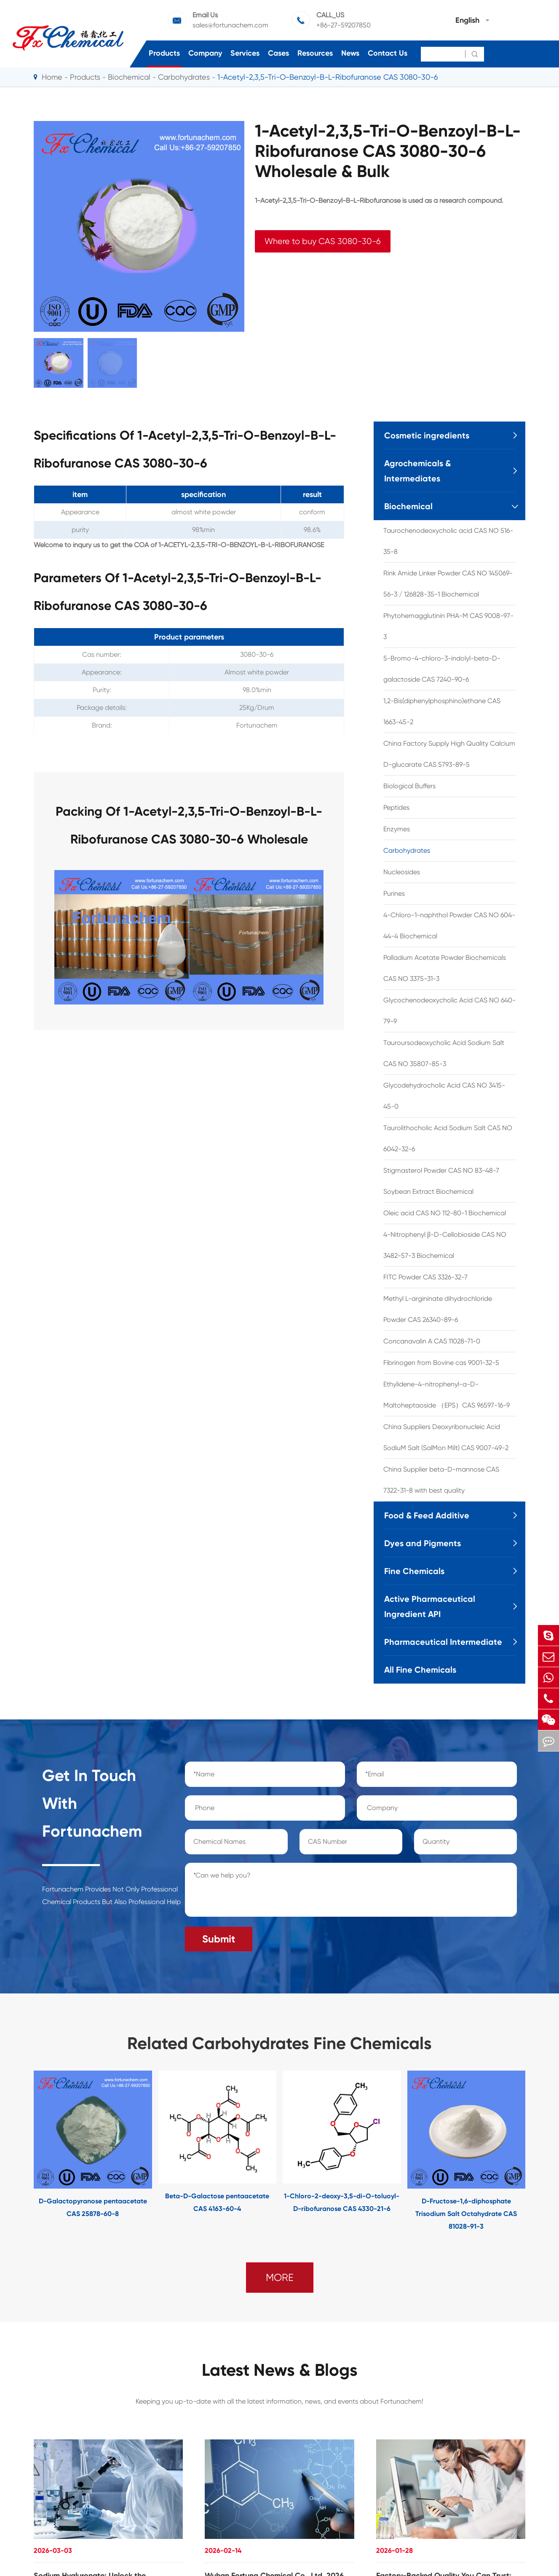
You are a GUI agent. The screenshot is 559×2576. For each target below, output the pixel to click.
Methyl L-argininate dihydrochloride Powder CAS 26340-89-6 (437, 1309)
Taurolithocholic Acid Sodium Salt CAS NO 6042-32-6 (447, 1138)
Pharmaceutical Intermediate (443, 1642)
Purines (394, 893)
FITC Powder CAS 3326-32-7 (425, 1277)
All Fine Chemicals (420, 1670)
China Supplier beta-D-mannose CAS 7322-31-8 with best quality (441, 1479)
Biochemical (129, 77)
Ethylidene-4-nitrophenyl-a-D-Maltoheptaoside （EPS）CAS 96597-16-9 (446, 1394)
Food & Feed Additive (426, 1515)
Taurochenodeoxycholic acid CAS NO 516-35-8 (448, 541)
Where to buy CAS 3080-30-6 (323, 241)
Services (244, 53)
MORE (280, 2277)
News (350, 53)
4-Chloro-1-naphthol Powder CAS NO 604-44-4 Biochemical (449, 925)
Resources (315, 53)
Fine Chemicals (414, 1571)
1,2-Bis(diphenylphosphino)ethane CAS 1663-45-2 (441, 711)
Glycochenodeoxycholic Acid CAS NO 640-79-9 (449, 1010)
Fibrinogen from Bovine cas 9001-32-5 (441, 1363)
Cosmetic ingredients (426, 435)
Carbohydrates (184, 77)
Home (52, 77)
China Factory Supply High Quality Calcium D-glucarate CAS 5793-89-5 (449, 753)
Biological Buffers (409, 786)
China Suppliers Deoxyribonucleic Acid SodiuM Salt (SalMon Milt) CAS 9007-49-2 (445, 1437)
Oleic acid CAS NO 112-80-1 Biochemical (444, 1213)
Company (205, 53)
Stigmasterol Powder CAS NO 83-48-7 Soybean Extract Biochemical (441, 1180)
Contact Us (387, 53)
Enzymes (396, 829)
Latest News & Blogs (280, 2370)
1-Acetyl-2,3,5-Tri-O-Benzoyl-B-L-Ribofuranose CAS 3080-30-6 (327, 77)
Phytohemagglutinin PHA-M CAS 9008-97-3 (448, 626)
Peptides (396, 807)
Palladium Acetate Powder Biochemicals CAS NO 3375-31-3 (444, 968)
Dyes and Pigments (422, 1543)
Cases (278, 53)
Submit (218, 1939)
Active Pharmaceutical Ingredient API (429, 1606)
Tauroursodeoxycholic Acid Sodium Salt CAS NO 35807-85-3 (443, 1053)
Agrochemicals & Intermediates (417, 471)
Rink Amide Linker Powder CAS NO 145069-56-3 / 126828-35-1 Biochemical (448, 583)
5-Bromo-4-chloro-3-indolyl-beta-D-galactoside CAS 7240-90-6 (441, 668)
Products (164, 53)
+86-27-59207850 (343, 25)
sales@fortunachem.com (230, 25)
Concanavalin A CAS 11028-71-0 (431, 1341)
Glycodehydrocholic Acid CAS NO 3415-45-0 (444, 1095)
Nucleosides (401, 872)
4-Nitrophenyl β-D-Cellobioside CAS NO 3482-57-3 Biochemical (444, 1245)
